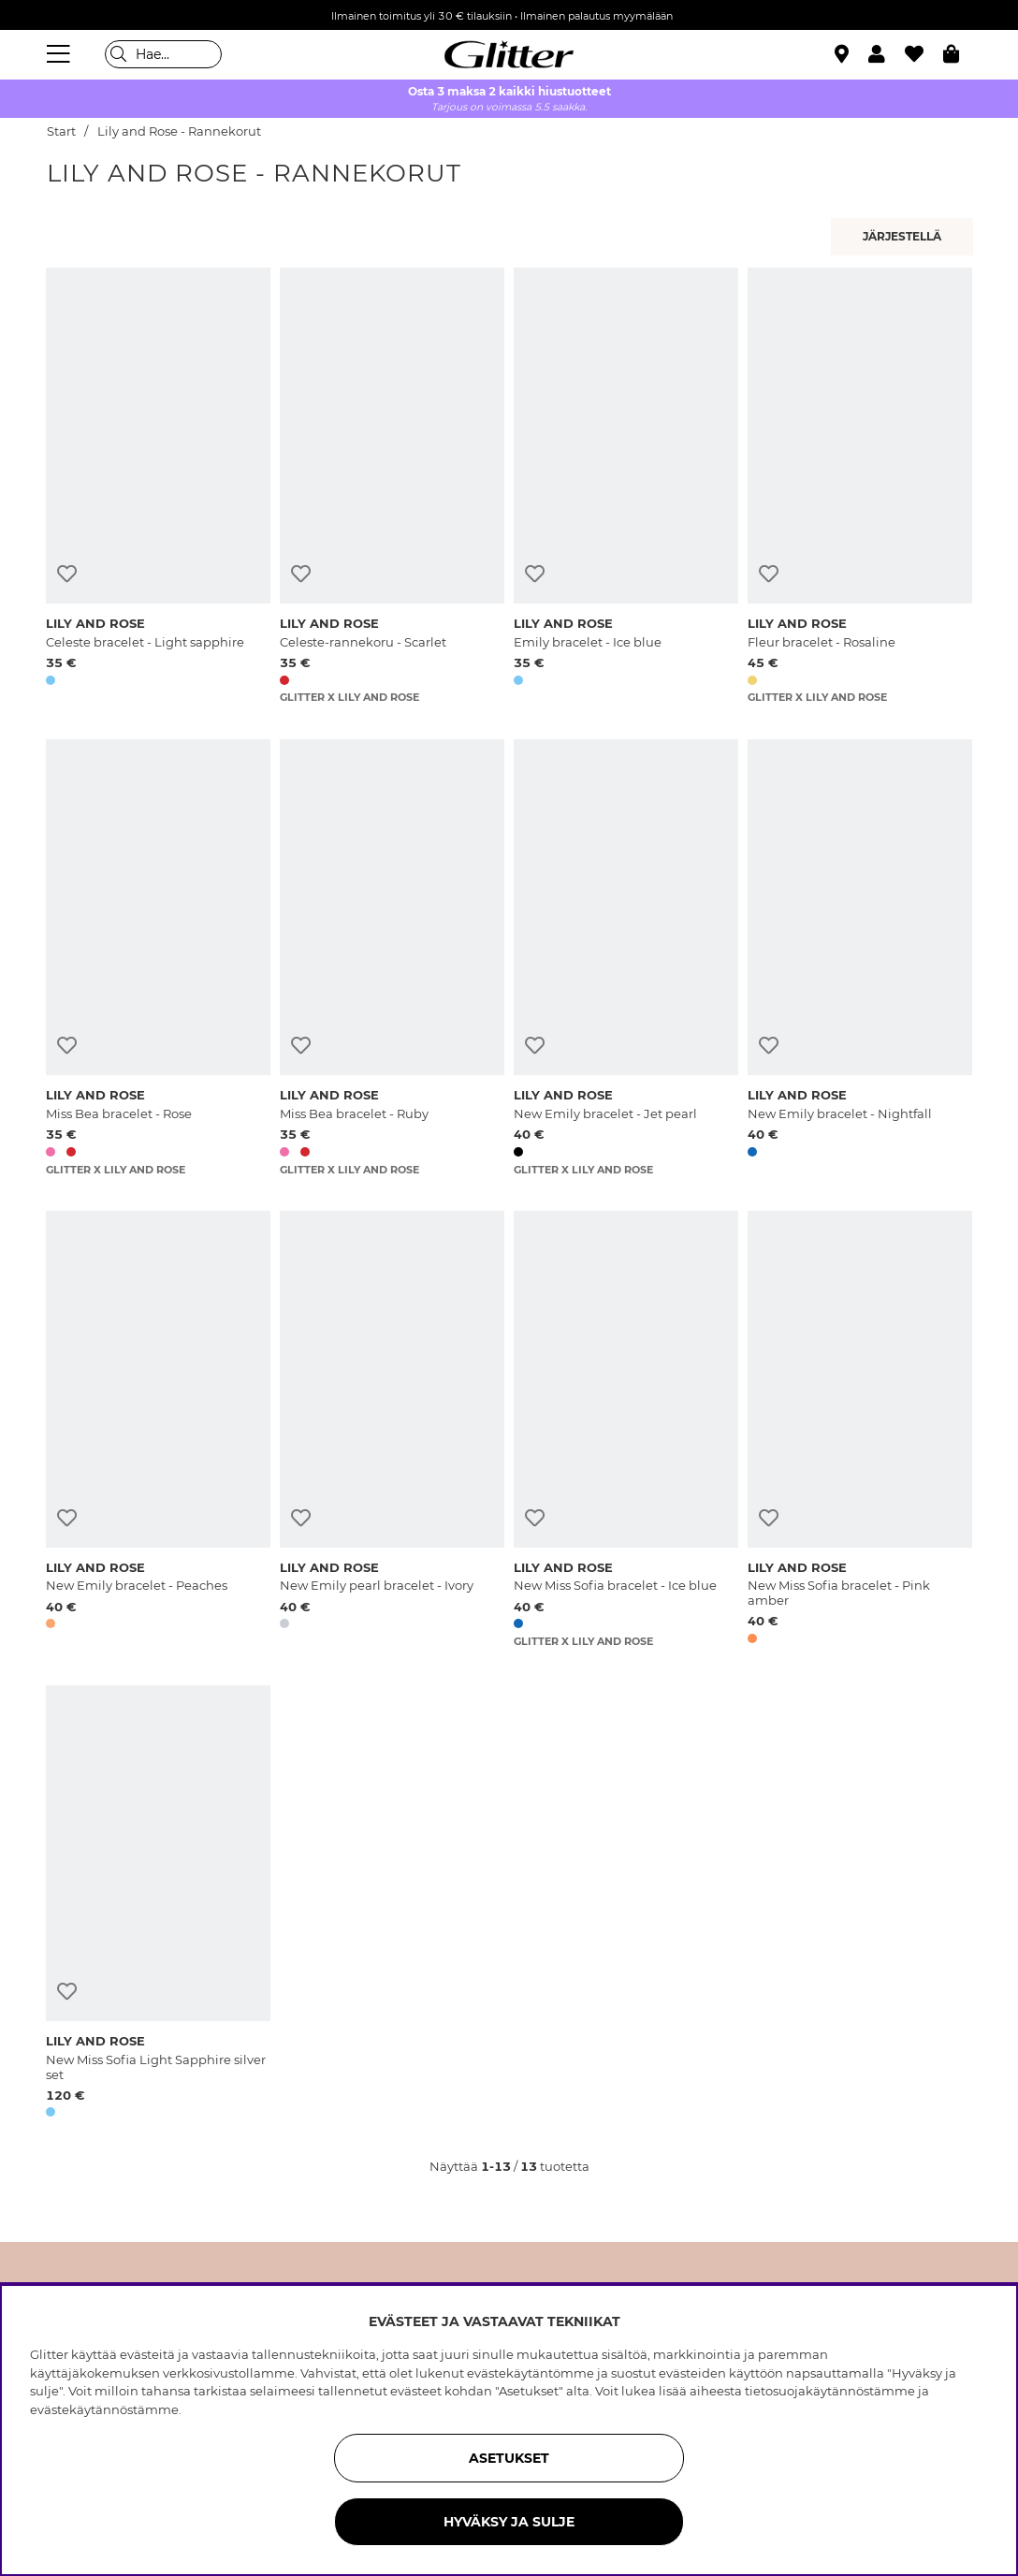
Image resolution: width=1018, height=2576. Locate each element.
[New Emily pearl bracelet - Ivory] (392, 1430)
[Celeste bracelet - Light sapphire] (158, 486)
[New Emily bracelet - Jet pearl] (626, 957)
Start (61, 131)
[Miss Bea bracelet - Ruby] (392, 957)
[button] (886, 54)
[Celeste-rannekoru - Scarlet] (392, 486)
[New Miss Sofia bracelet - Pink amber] (860, 1430)
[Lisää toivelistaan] (67, 574)
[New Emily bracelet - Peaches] (158, 1430)
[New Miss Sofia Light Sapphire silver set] (158, 1904)
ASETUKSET (509, 2458)
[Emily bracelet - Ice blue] (626, 486)
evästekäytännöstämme (104, 2409)
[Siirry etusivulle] (509, 54)
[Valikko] (61, 54)
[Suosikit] (924, 54)
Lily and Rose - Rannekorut (179, 131)
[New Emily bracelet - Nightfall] (860, 957)
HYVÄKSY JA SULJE (509, 2521)
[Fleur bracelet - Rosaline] (860, 486)
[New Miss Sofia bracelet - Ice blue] (626, 1430)
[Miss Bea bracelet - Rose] (158, 957)
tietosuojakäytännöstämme (830, 2390)
